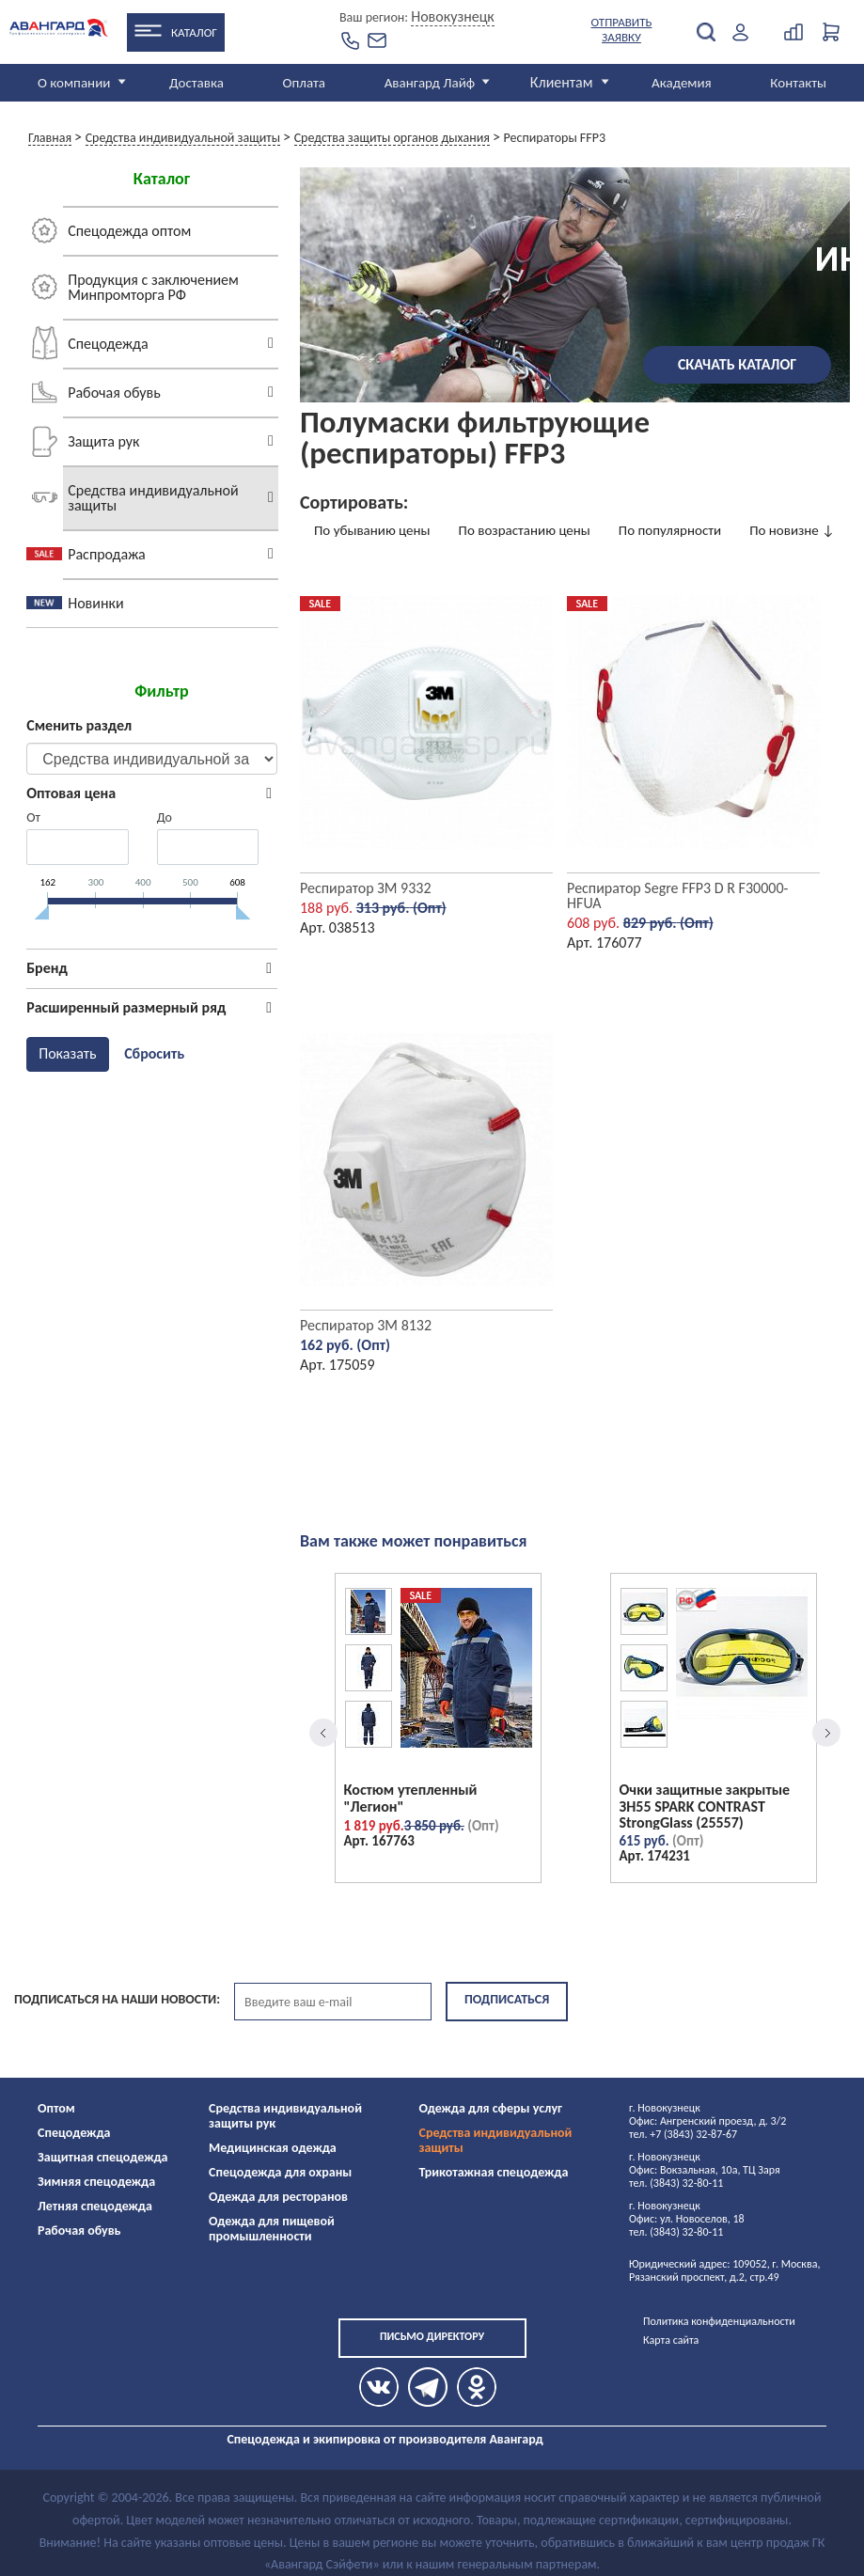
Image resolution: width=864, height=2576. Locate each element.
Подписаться (506, 1999)
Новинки (95, 603)
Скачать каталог (737, 364)
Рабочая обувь (114, 392)
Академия (682, 82)
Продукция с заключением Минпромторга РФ (153, 287)
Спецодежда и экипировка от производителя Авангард (384, 2439)
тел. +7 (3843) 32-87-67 (683, 2134)
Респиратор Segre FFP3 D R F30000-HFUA (677, 895)
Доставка (196, 82)
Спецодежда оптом (129, 231)
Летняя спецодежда (95, 2206)
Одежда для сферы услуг (491, 2108)
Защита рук (103, 441)
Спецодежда (108, 344)
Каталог (194, 32)
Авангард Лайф (430, 82)
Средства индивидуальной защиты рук (285, 2115)
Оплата (304, 82)
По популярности (670, 530)
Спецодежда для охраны (280, 2172)
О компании (74, 82)
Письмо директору (432, 2336)
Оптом (56, 2108)
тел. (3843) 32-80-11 (676, 2183)
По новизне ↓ (792, 530)
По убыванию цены (372, 530)
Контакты (798, 82)
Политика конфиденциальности (719, 2321)
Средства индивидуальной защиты (153, 497)
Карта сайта (671, 2340)
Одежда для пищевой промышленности (272, 2228)
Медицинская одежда (273, 2148)
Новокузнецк (453, 16)
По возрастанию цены (524, 530)
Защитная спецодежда (103, 2157)
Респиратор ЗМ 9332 (366, 888)
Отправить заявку (621, 29)
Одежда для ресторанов (278, 2197)
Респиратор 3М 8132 (366, 1325)
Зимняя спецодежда (96, 2182)
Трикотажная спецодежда (494, 2172)
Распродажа (106, 554)
